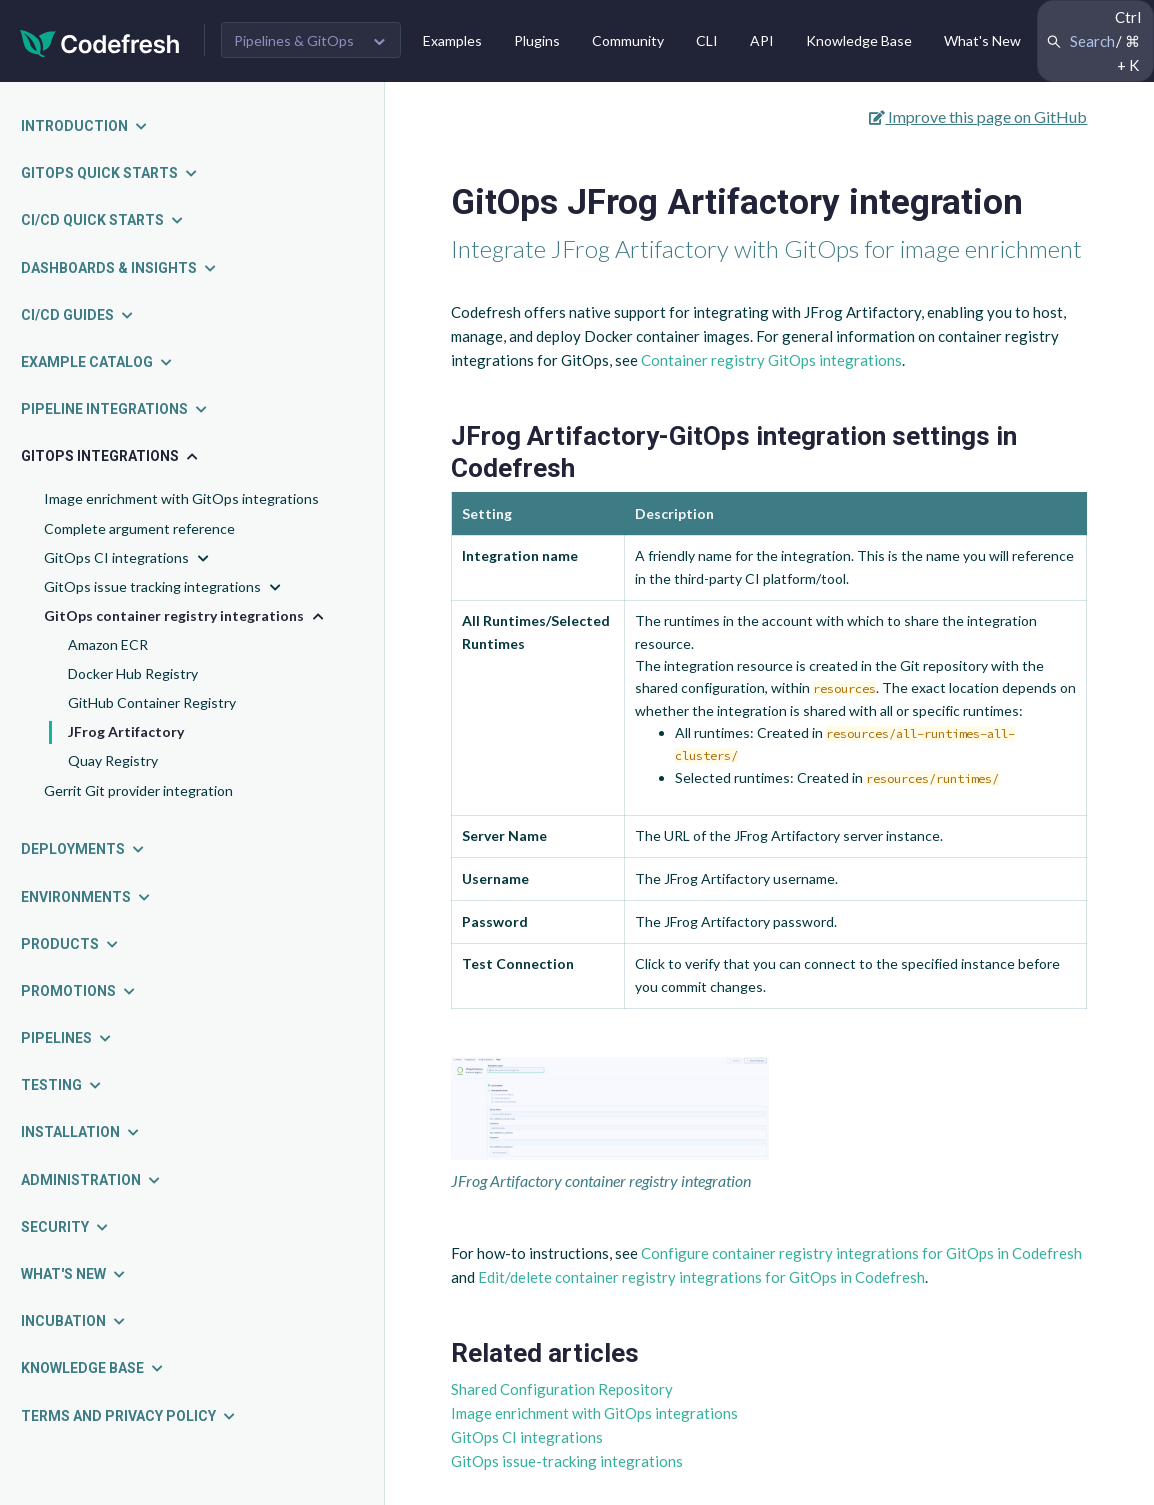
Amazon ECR (108, 644)
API (762, 40)
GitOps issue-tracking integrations (567, 1461)
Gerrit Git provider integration (138, 790)
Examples (452, 40)
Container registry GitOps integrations (771, 360)
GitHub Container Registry (152, 702)
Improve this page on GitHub (978, 116)
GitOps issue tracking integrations (164, 587)
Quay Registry (113, 760)
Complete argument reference (139, 528)
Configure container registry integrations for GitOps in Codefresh (861, 1253)
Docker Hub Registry (133, 673)
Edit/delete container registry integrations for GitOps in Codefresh (701, 1277)
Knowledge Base (859, 40)
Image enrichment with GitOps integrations (181, 498)
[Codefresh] (100, 41)
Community (628, 40)
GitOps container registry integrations (186, 616)
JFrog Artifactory (126, 731)
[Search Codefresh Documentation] (1095, 41)
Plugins (537, 40)
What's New (982, 40)
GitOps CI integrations (128, 558)
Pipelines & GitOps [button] (294, 40)
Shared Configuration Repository (562, 1389)
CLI (707, 40)
